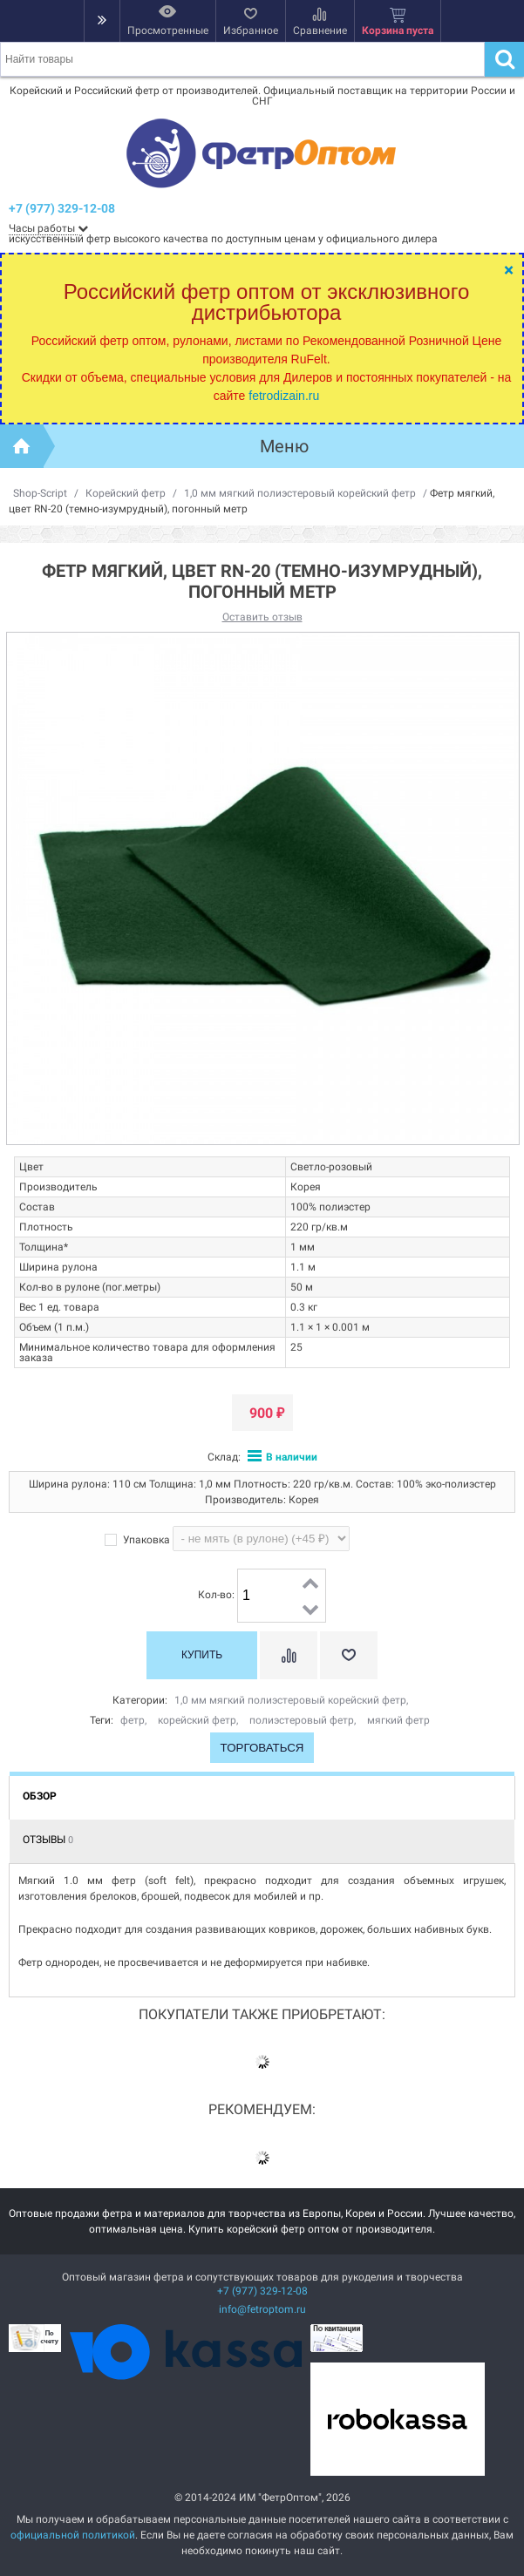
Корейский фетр (125, 493)
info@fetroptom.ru (262, 2309)
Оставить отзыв (262, 617)
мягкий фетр (398, 1720)
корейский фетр (197, 1720)
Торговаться (262, 1747)
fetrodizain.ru (283, 396)
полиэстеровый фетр (301, 1720)
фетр (132, 1720)
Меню (284, 446)
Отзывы (48, 1840)
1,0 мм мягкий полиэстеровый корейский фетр (300, 493)
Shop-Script (40, 493)
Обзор (40, 1796)
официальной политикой (72, 2535)
